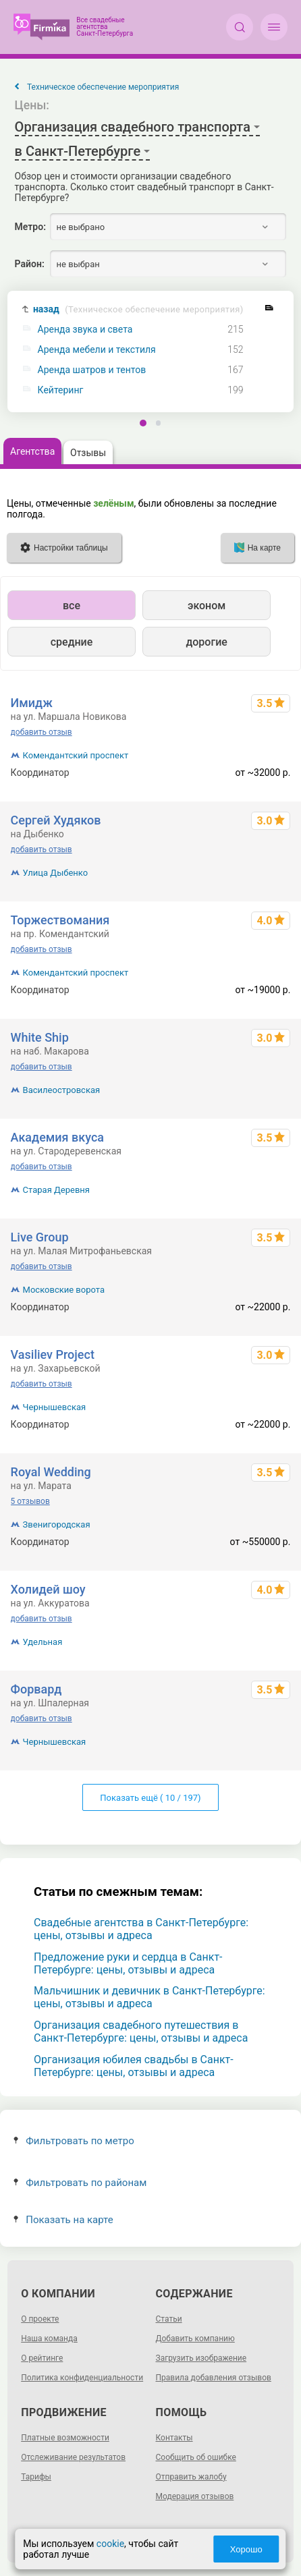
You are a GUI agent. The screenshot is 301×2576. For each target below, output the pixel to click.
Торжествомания (60, 920)
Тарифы (36, 2477)
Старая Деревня (56, 1190)
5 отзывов (30, 1501)
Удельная (43, 1642)
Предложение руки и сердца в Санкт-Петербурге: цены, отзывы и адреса (128, 1963)
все (71, 605)
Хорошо (246, 2549)
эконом (206, 605)
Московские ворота (64, 1290)
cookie (110, 2543)
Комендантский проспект (76, 755)
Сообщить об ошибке (196, 2457)
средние (72, 642)
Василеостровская (62, 1090)
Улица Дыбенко (55, 873)
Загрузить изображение (201, 2358)
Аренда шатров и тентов (92, 370)
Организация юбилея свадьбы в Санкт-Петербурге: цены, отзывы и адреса (134, 2066)
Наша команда (49, 2338)
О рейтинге (42, 2358)
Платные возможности (65, 2437)
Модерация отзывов (195, 2496)
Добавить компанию (195, 2338)
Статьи (169, 2319)
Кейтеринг (61, 390)
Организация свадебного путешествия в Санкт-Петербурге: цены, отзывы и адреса (141, 2031)
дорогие (206, 642)
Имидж (32, 703)
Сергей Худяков (56, 820)
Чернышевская (54, 1407)
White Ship (40, 1037)
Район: (30, 263)
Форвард (36, 1689)
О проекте (40, 2319)
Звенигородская (56, 1524)
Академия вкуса (57, 1137)
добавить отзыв (41, 732)
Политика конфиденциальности (82, 2377)
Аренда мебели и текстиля (97, 350)
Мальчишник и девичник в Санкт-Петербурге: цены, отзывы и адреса (149, 1997)
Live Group (40, 1237)
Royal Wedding (51, 1472)
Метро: (30, 226)
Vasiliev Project (52, 1354)
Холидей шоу (48, 1589)
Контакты (174, 2437)
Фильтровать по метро (73, 2141)
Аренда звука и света (85, 330)
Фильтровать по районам (79, 2183)
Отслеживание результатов (73, 2457)
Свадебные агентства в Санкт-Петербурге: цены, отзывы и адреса (141, 1929)
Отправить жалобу (191, 2477)
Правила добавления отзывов (213, 2377)
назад (138, 309)
